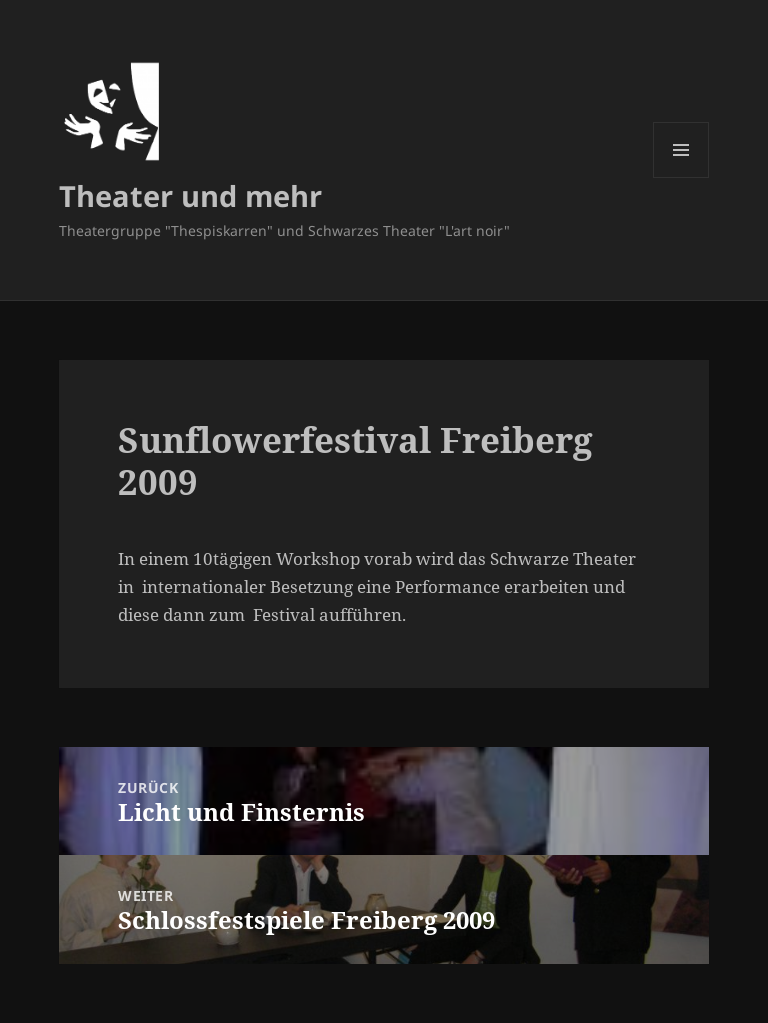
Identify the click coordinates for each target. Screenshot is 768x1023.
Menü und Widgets (681, 177)
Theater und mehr (190, 195)
